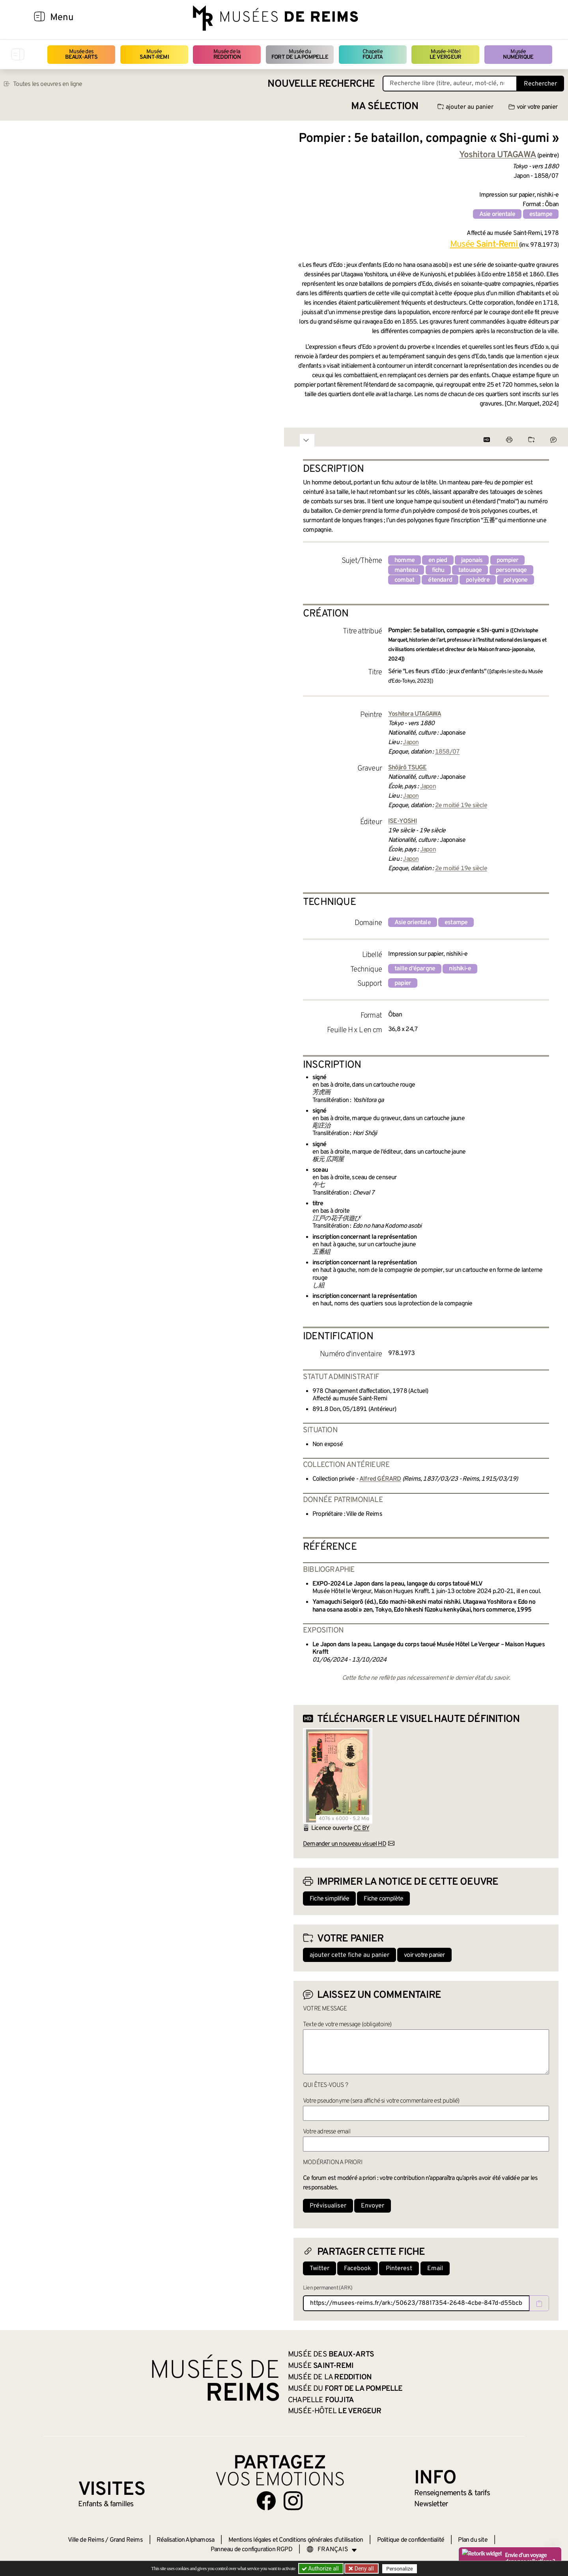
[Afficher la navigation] (39, 17)
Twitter (319, 2269)
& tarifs (452, 2493)
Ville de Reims (86, 2540)
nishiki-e (460, 969)
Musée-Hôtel (445, 54)
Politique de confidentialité (411, 2540)
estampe (540, 214)
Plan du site (472, 2540)
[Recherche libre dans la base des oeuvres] (450, 83)
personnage (511, 570)
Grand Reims (126, 2540)
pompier (507, 560)
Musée (154, 54)
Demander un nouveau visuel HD (344, 1844)
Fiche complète (383, 1899)
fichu (438, 570)
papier (402, 983)
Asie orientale (497, 214)
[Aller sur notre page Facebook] (266, 2500)
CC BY (361, 1828)
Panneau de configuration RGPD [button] (251, 2550)
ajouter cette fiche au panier (349, 1955)
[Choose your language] (331, 2549)
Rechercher (540, 84)
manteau (406, 570)
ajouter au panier (465, 107)
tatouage (470, 570)
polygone (515, 580)
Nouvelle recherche (321, 84)
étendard (440, 580)
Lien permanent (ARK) (327, 2288)
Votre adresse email (326, 2132)
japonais (472, 560)
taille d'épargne (414, 969)
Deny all (363, 2568)
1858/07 (447, 752)
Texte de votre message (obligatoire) (347, 2025)
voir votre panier (532, 107)
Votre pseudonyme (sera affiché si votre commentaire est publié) (381, 2101)
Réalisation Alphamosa (185, 2540)
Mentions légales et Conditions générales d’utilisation (295, 2540)
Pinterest (399, 2269)
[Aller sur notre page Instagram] (293, 2500)
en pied (437, 560)
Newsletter (431, 2504)
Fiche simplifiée (329, 1899)
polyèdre (478, 580)
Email (435, 2269)
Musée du (299, 54)
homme (404, 560)
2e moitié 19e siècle (461, 806)
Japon (411, 742)
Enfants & (106, 2504)
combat (404, 580)
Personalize (399, 2569)
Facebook (357, 2269)
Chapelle (372, 54)
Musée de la (227, 54)
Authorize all (321, 2568)
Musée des (81, 54)
